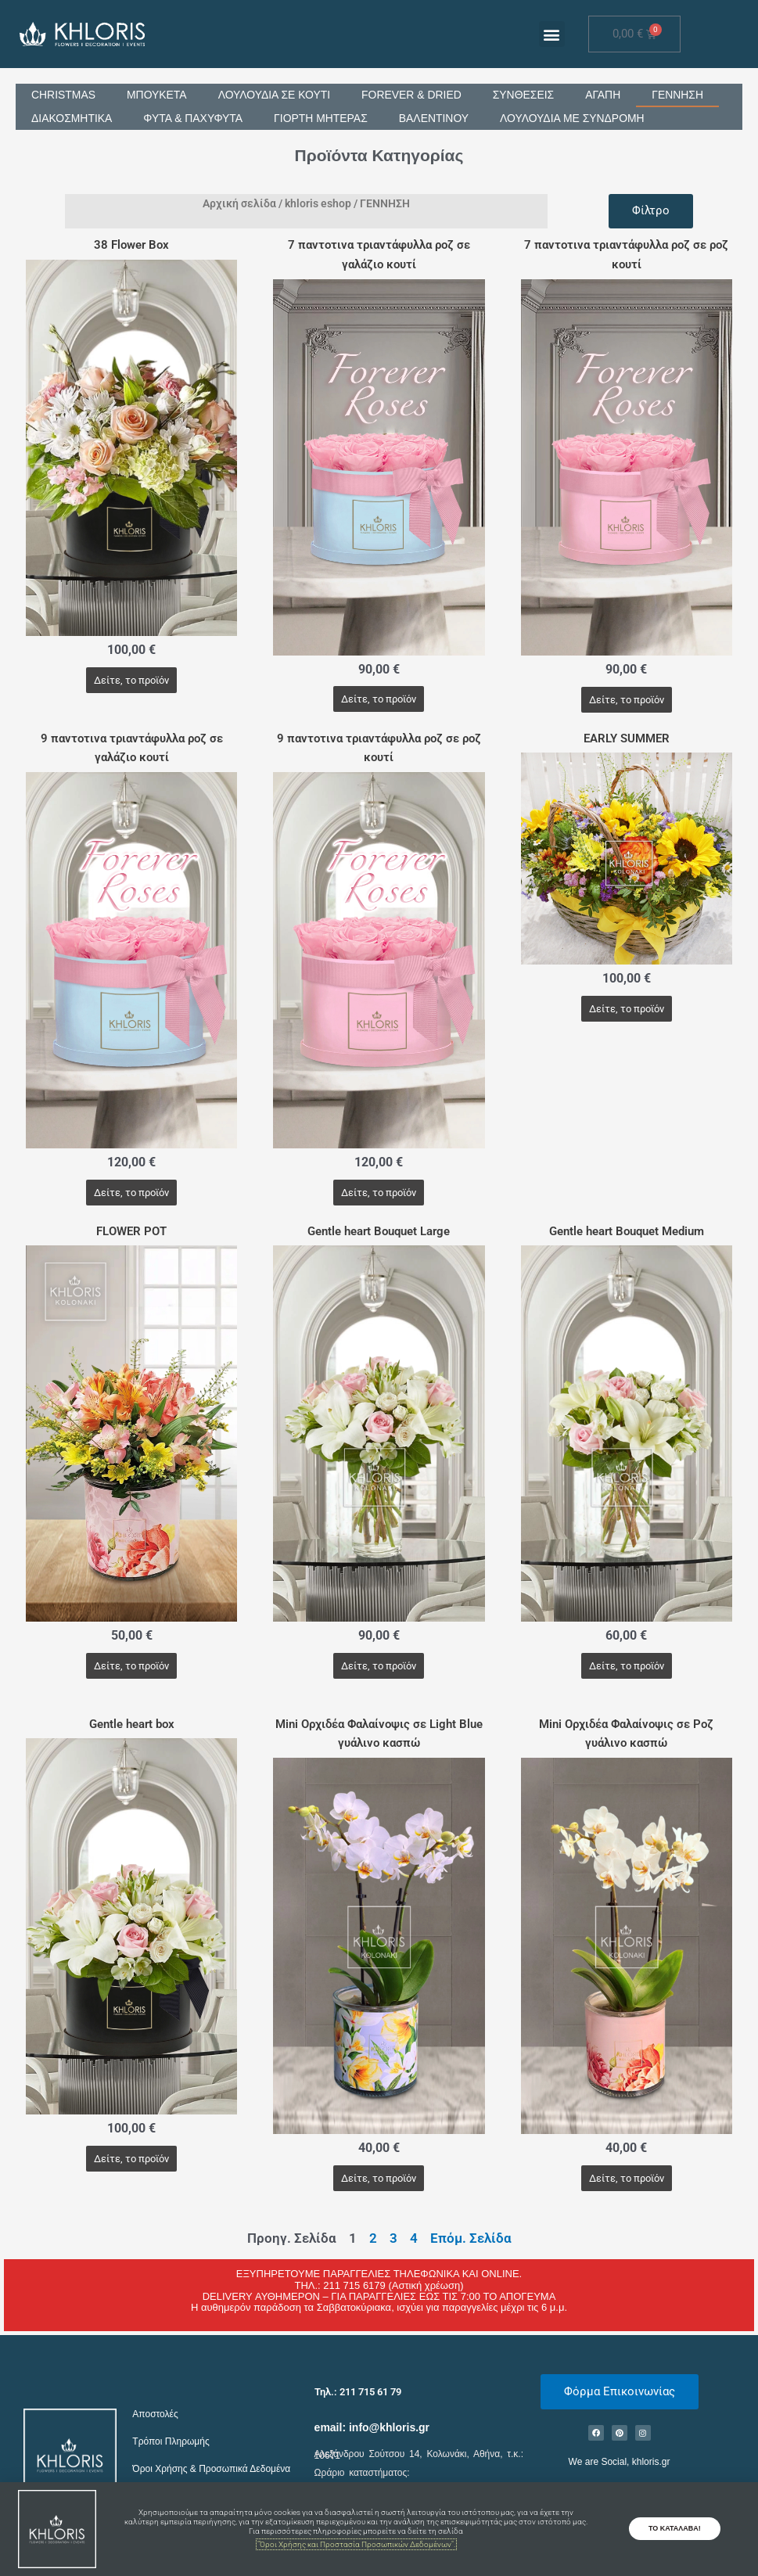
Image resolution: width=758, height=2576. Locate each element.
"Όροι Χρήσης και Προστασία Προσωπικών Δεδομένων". (356, 2544)
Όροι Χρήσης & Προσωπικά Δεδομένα (211, 2469)
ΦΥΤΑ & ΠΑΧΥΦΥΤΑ (194, 119)
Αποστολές (155, 2414)
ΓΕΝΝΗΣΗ (680, 95)
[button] (552, 34)
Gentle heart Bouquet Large (378, 1231)
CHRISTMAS (63, 95)
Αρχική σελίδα (239, 203)
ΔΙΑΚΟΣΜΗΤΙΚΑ (72, 119)
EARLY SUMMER (627, 738)
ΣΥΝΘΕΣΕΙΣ (525, 95)
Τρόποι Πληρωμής (170, 2441)
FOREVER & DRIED (413, 95)
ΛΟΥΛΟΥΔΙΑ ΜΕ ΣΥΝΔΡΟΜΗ (575, 119)
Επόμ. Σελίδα (471, 2238)
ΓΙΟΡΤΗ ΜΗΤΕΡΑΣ (321, 119)
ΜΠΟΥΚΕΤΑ (157, 95)
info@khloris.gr (389, 2427)
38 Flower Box (131, 246)
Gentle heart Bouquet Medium (626, 1231)
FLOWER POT (131, 1231)
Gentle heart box (131, 1724)
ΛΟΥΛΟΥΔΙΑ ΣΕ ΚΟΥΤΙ (275, 95)
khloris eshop (318, 203)
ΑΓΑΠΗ (605, 95)
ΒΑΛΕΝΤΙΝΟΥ (436, 119)
